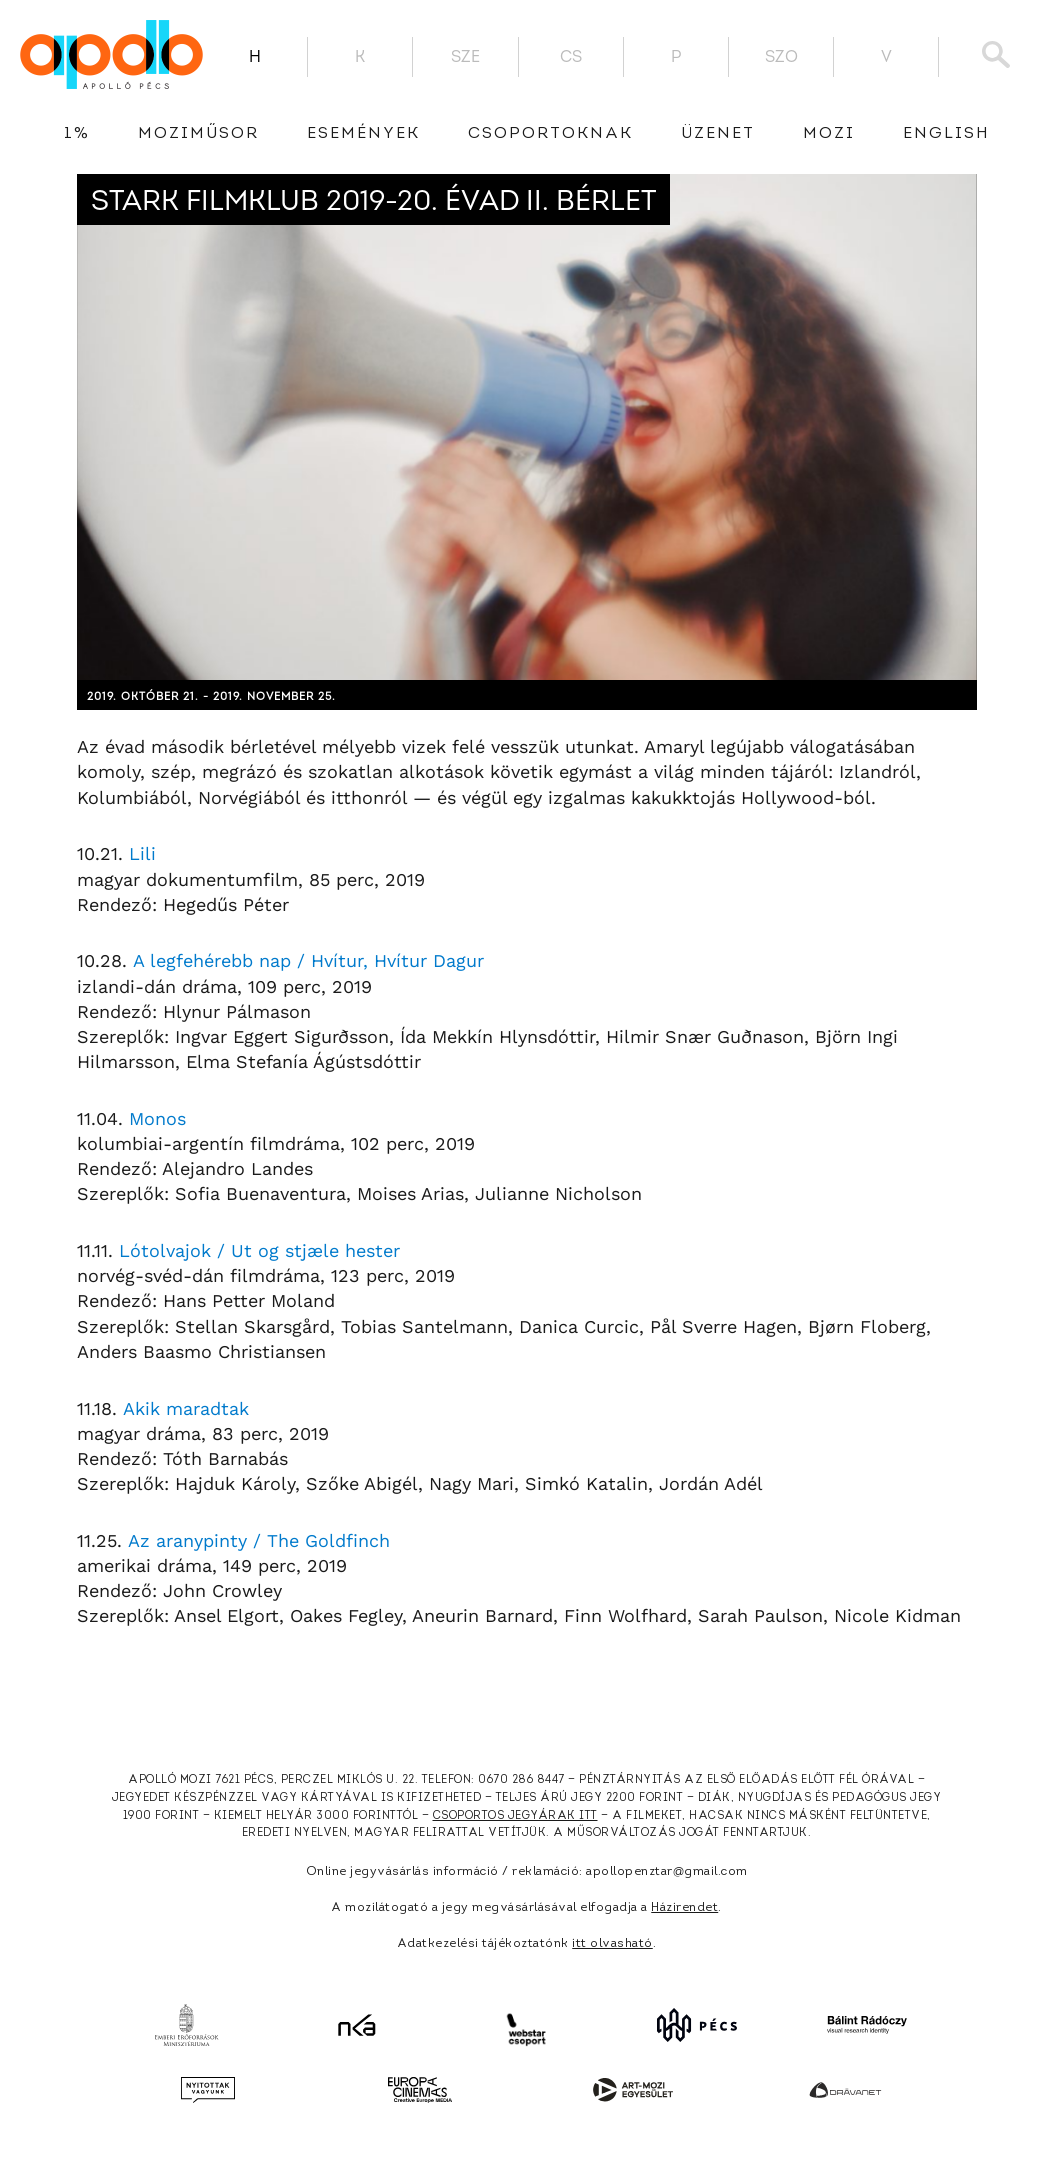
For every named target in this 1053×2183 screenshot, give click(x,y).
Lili (142, 853)
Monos (157, 1118)
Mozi (829, 134)
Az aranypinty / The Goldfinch (259, 1540)
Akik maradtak (186, 1408)
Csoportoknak (550, 134)
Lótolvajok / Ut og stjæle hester (259, 1250)
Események (363, 134)
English (946, 134)
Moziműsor (198, 134)
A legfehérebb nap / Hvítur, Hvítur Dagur (308, 960)
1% (77, 134)
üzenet (718, 134)
